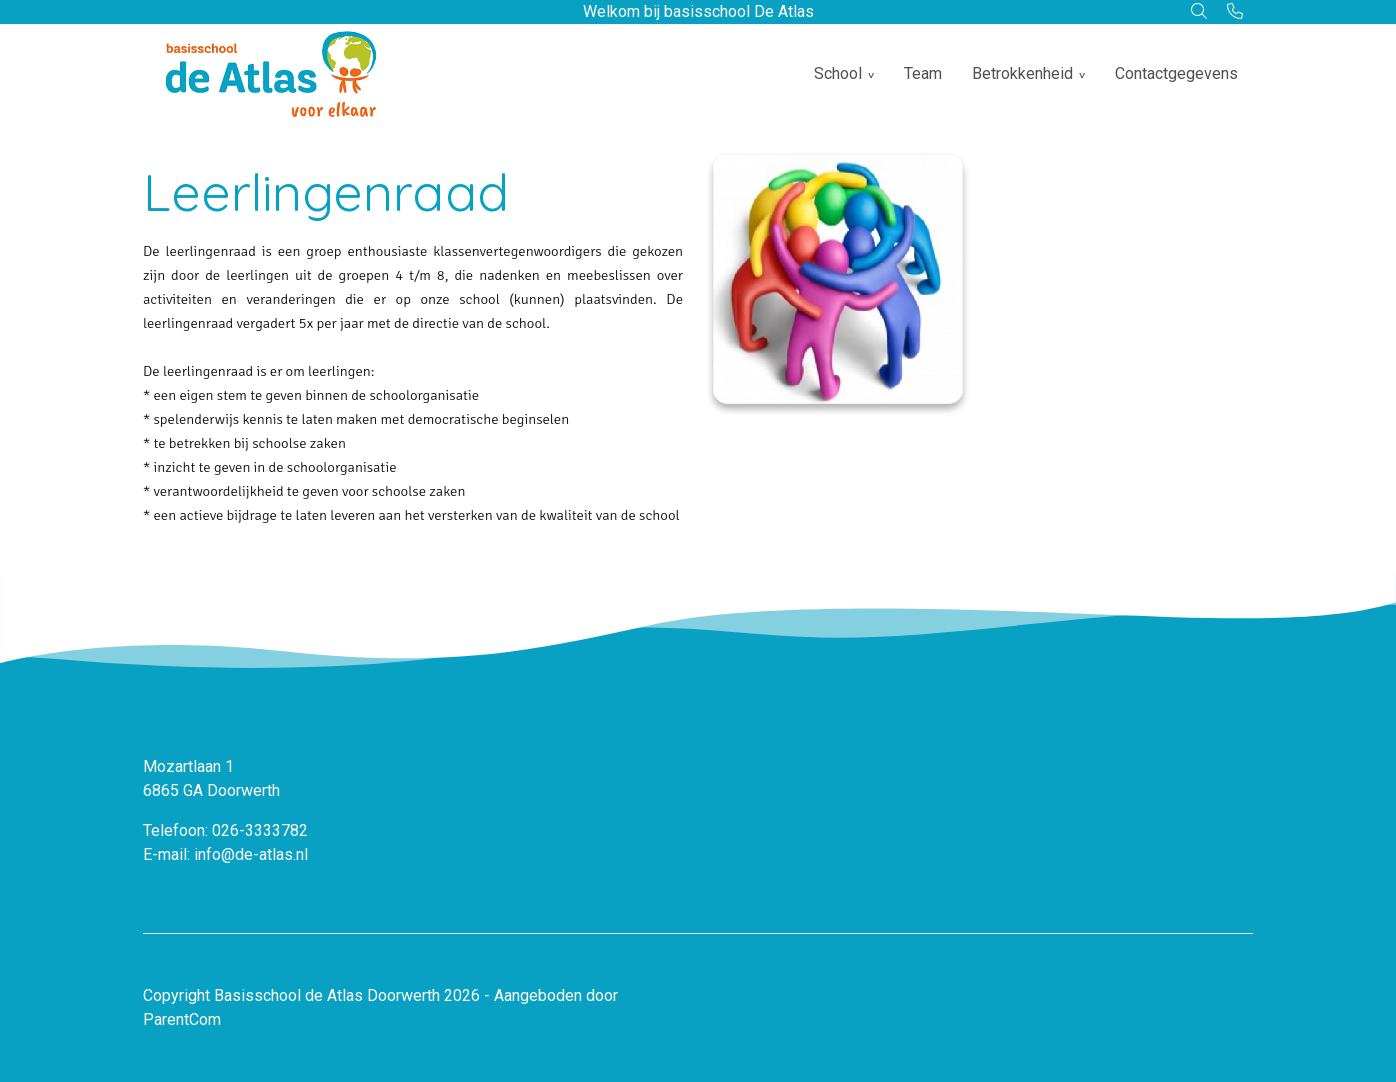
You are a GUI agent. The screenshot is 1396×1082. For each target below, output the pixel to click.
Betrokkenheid (1022, 73)
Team (923, 73)
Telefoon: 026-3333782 (225, 830)
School (838, 73)
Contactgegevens (1176, 73)
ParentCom (182, 1019)
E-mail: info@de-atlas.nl (225, 854)
